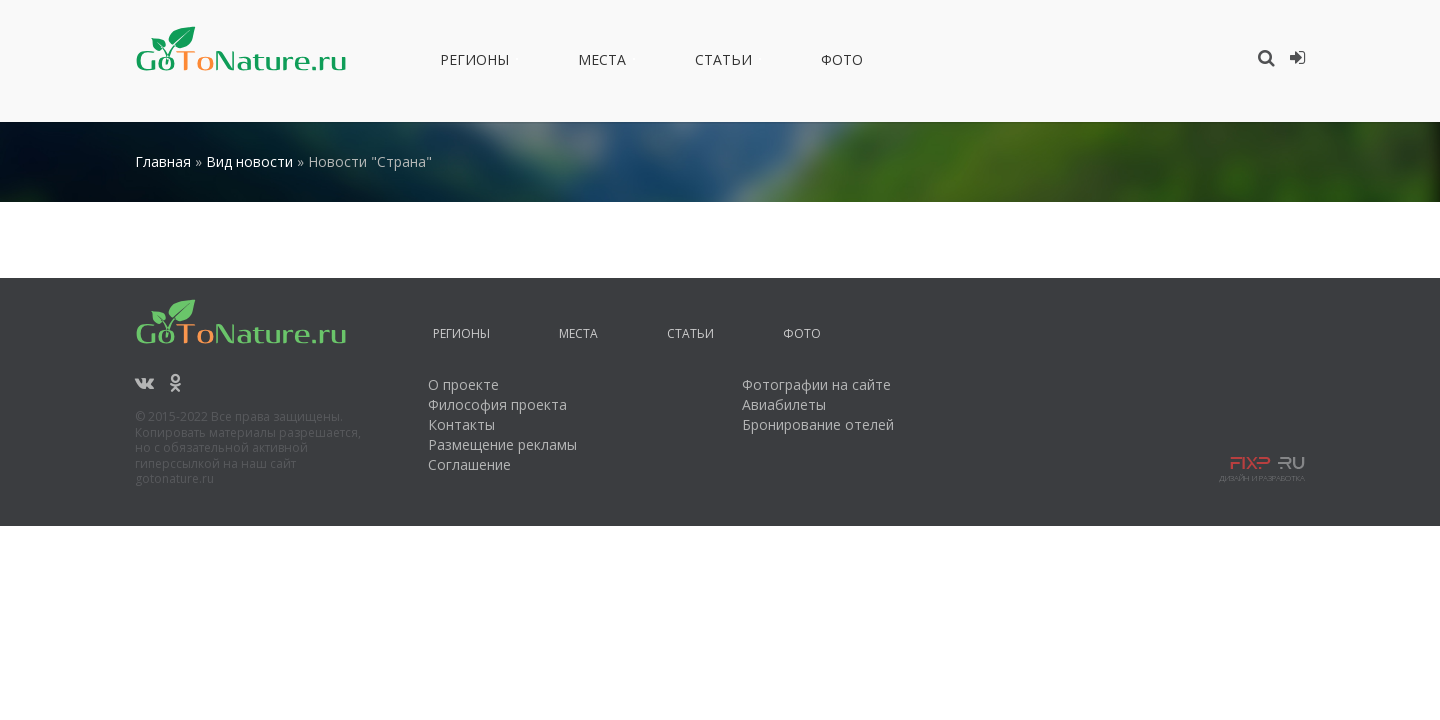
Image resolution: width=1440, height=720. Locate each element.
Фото (842, 63)
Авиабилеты (784, 404)
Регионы (474, 63)
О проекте (463, 384)
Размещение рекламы (502, 444)
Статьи (723, 63)
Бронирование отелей (818, 424)
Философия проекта (497, 404)
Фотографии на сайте (816, 384)
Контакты (461, 424)
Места (602, 63)
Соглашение (469, 464)
